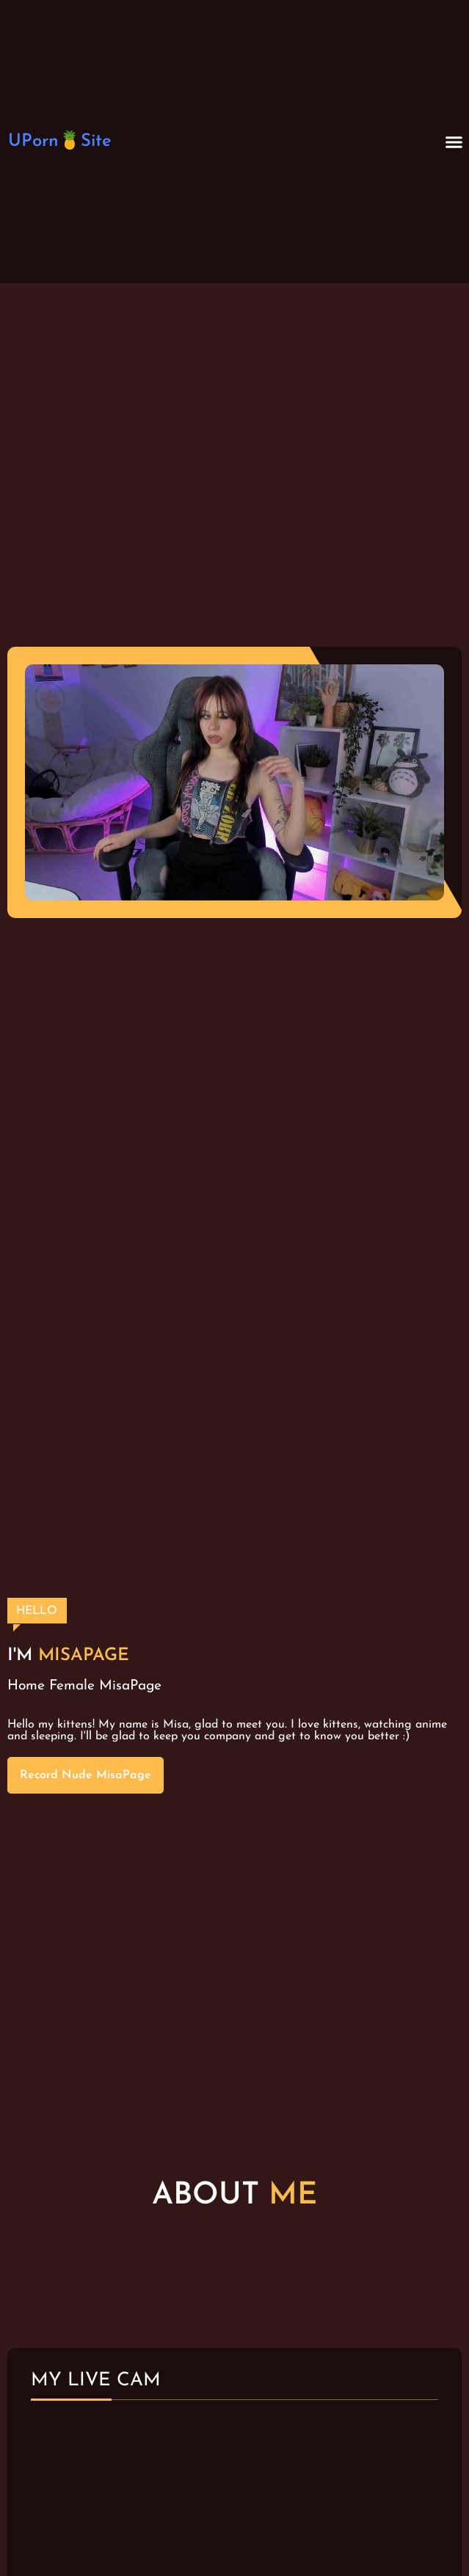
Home (26, 1686)
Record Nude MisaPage (85, 1775)
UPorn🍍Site (60, 141)
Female (72, 1686)
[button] (454, 141)
